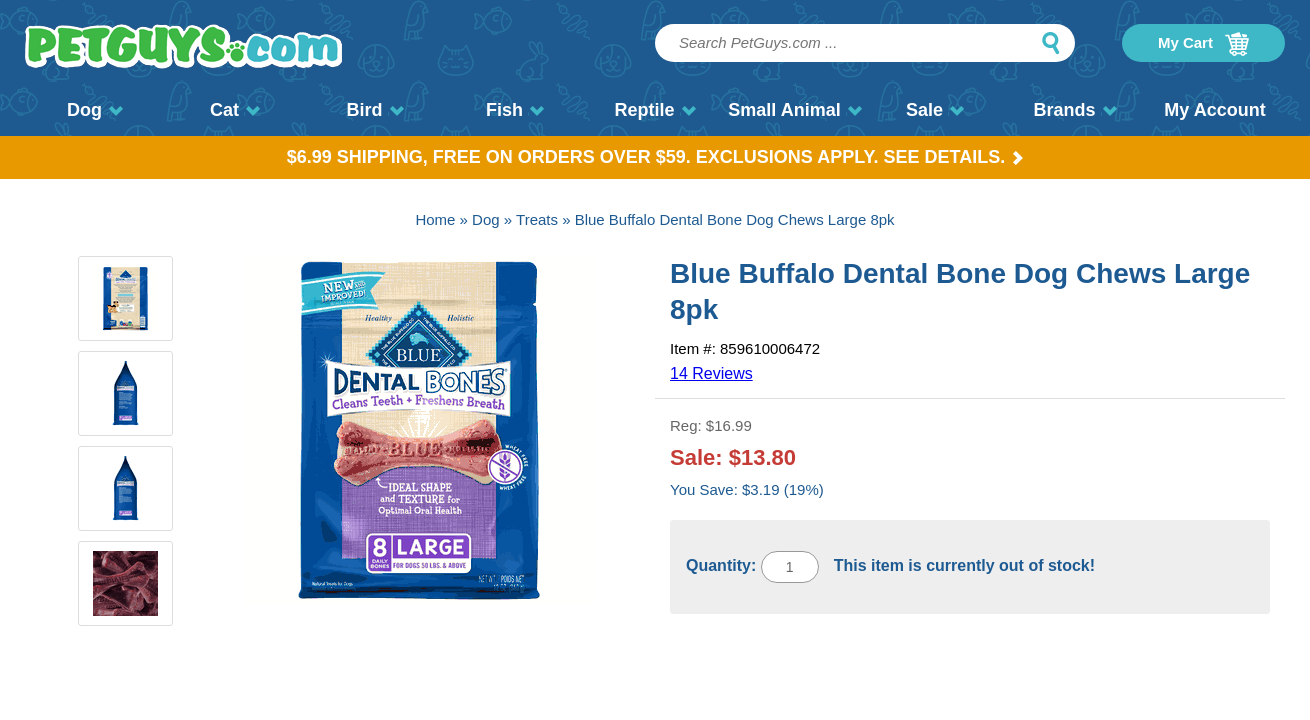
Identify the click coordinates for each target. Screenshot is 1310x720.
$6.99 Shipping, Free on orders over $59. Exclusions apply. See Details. (655, 157)
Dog (95, 110)
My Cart (1203, 44)
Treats (537, 219)
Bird (375, 110)
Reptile (654, 110)
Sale (935, 110)
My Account (1214, 110)
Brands (1074, 110)
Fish (515, 110)
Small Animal (794, 110)
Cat (235, 110)
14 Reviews (711, 373)
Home (435, 219)
